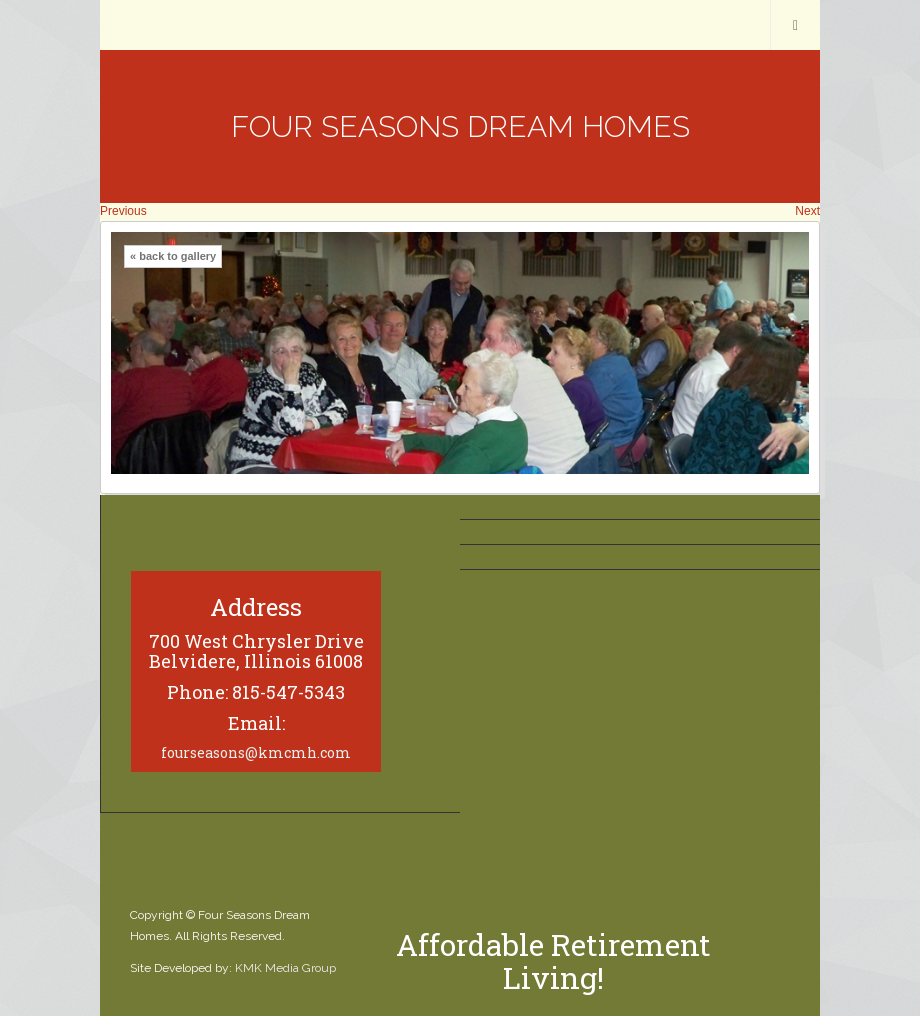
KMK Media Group (285, 968)
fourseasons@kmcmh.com (256, 752)
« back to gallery (173, 256)
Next (807, 211)
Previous (123, 211)
